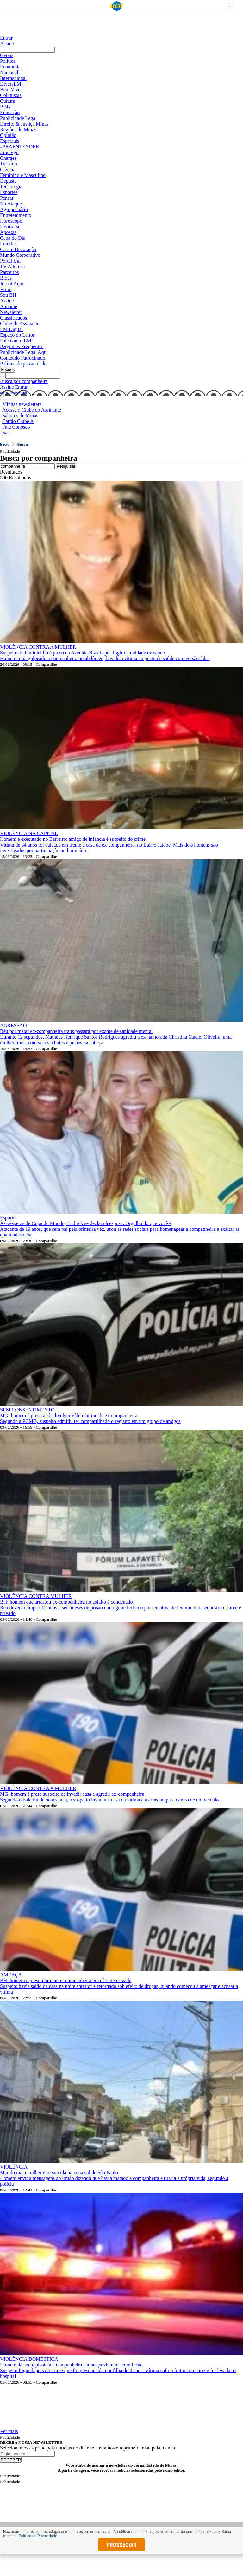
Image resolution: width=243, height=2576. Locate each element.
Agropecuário (14, 209)
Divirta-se (10, 226)
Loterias (8, 243)
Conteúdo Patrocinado (22, 357)
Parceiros (9, 272)
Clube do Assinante (19, 323)
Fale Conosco (16, 427)
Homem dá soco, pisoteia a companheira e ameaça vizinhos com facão (71, 2364)
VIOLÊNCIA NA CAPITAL (29, 833)
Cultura (7, 101)
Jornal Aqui (11, 283)
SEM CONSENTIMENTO (27, 1409)
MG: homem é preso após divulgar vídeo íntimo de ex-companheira (68, 1415)
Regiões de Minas (18, 129)
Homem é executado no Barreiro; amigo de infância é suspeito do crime (73, 839)
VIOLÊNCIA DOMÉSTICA (29, 2359)
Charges (8, 158)
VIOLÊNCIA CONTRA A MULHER (38, 647)
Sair (6, 432)
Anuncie (8, 306)
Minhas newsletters (21, 404)
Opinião (8, 135)
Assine (7, 43)
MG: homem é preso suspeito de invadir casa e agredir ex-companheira (72, 1794)
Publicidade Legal (18, 118)
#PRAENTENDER (19, 146)
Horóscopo (11, 221)
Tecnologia (11, 186)
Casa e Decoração (18, 249)
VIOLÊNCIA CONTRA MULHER (36, 1596)
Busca (22, 444)
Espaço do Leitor (17, 335)
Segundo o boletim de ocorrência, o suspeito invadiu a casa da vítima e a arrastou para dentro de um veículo (109, 1799)
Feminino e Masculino (23, 175)
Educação (10, 112)
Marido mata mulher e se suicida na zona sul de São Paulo (59, 2172)
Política (8, 61)
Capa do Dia (12, 238)
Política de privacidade (23, 363)
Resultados (11, 472)
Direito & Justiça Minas (24, 124)
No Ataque (11, 203)
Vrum (5, 289)
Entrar (6, 38)
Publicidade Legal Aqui (24, 352)
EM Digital (11, 329)
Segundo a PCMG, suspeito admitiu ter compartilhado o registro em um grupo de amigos (90, 1421)
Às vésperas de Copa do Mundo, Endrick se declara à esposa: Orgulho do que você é (85, 1223)
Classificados (13, 318)
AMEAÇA (11, 1974)
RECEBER (11, 2459)
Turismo (8, 163)
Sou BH (8, 295)
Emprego (9, 152)
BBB (5, 106)
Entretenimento (15, 215)
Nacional (9, 72)
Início (4, 444)
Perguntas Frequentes (21, 346)
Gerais (6, 55)
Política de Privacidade (38, 2536)
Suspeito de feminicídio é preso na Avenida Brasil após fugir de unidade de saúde (82, 652)
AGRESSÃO (13, 1025)
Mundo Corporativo (20, 255)
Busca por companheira (24, 381)
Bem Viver (11, 89)
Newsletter (11, 312)
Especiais (9, 141)
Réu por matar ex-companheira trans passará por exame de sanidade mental (76, 1031)
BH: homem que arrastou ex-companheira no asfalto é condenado (66, 1602)
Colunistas (11, 95)
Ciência (8, 169)
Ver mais (9, 2431)
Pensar (7, 198)
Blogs (6, 278)
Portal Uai (10, 260)
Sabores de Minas (20, 415)
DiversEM (10, 84)
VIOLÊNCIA (14, 2167)
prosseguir (122, 2544)
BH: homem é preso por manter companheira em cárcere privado (65, 1980)
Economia (10, 66)
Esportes (8, 192)
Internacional (13, 78)
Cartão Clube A (18, 421)
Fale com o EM (15, 340)
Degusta (8, 181)
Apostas (8, 232)
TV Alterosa (12, 266)
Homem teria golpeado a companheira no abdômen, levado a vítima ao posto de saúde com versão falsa (104, 658)
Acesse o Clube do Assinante (31, 409)
